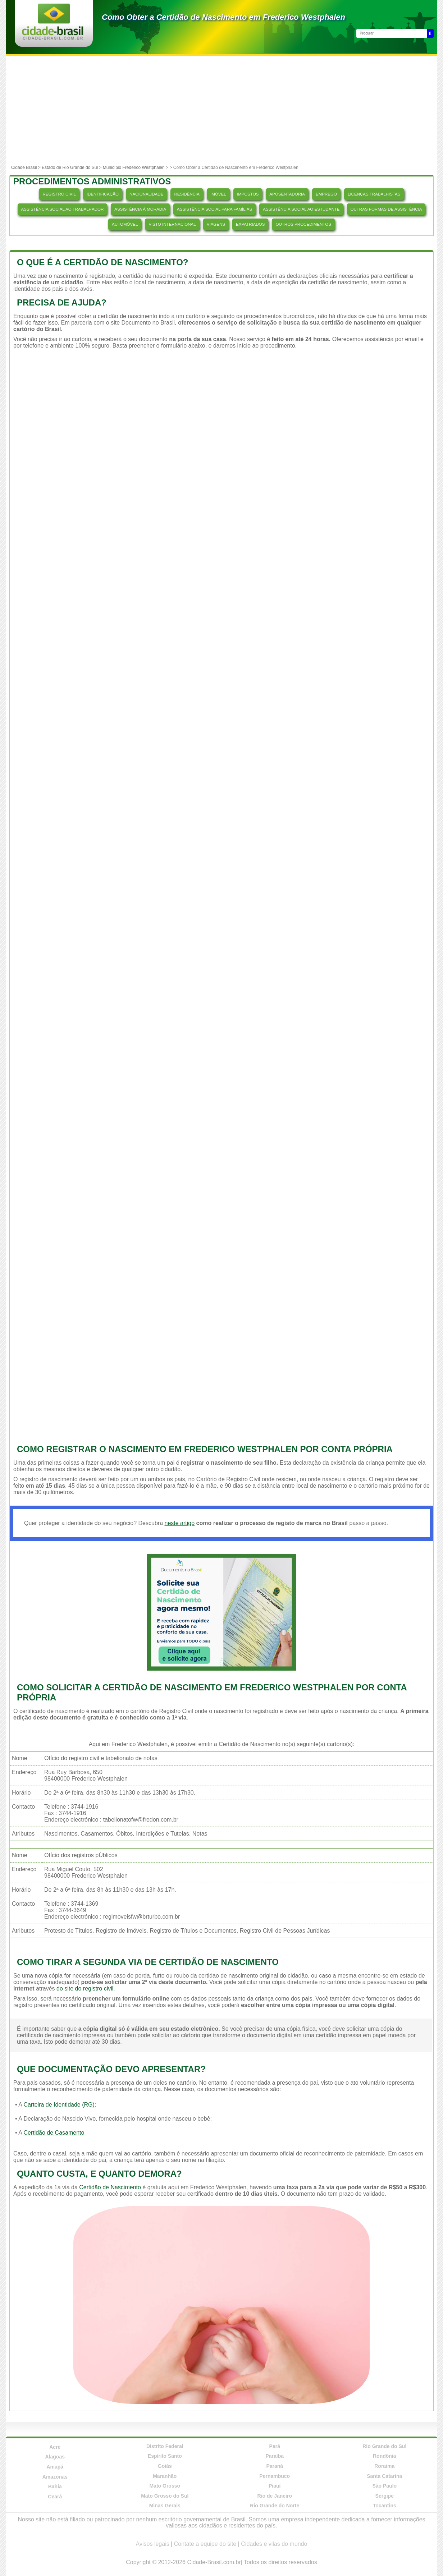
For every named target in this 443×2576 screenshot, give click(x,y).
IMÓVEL (218, 194)
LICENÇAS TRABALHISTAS (374, 194)
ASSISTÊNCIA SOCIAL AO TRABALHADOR (62, 209)
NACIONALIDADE (146, 194)
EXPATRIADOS (250, 224)
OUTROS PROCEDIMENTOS (303, 224)
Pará (274, 2446)
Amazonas (55, 2477)
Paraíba (274, 2456)
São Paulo (384, 2486)
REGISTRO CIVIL (59, 194)
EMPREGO (326, 194)
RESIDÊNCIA (187, 194)
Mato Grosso (164, 2486)
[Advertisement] (221, 109)
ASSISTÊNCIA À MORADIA (140, 209)
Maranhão (165, 2476)
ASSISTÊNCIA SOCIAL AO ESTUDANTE (301, 209)
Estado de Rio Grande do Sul (70, 167)
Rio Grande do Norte (274, 2505)
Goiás (165, 2466)
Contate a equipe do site (205, 2544)
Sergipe (384, 2496)
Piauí (274, 2486)
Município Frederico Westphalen (134, 167)
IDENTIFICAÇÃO (103, 194)
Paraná (274, 2466)
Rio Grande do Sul (384, 2446)
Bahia (55, 2486)
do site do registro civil (84, 1988)
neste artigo (179, 1523)
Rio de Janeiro (274, 2496)
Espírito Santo (165, 2456)
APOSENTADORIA (287, 194)
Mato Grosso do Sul (164, 2496)
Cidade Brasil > (26, 167)
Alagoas (55, 2457)
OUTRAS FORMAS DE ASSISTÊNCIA (386, 209)
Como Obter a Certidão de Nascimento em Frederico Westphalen (223, 17)
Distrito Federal (164, 2446)
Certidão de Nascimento (110, 2187)
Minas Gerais (165, 2505)
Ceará (55, 2496)
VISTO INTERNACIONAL (172, 224)
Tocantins (384, 2505)
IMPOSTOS (248, 194)
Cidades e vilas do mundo (274, 2544)
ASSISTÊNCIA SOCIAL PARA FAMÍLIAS (214, 209)
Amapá (54, 2467)
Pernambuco (274, 2476)
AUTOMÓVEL (125, 224)
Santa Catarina (384, 2476)
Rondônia (384, 2456)
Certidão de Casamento (53, 2133)
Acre (54, 2447)
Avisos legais (152, 2544)
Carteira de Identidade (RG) (58, 2105)
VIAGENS (216, 224)
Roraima (384, 2466)
